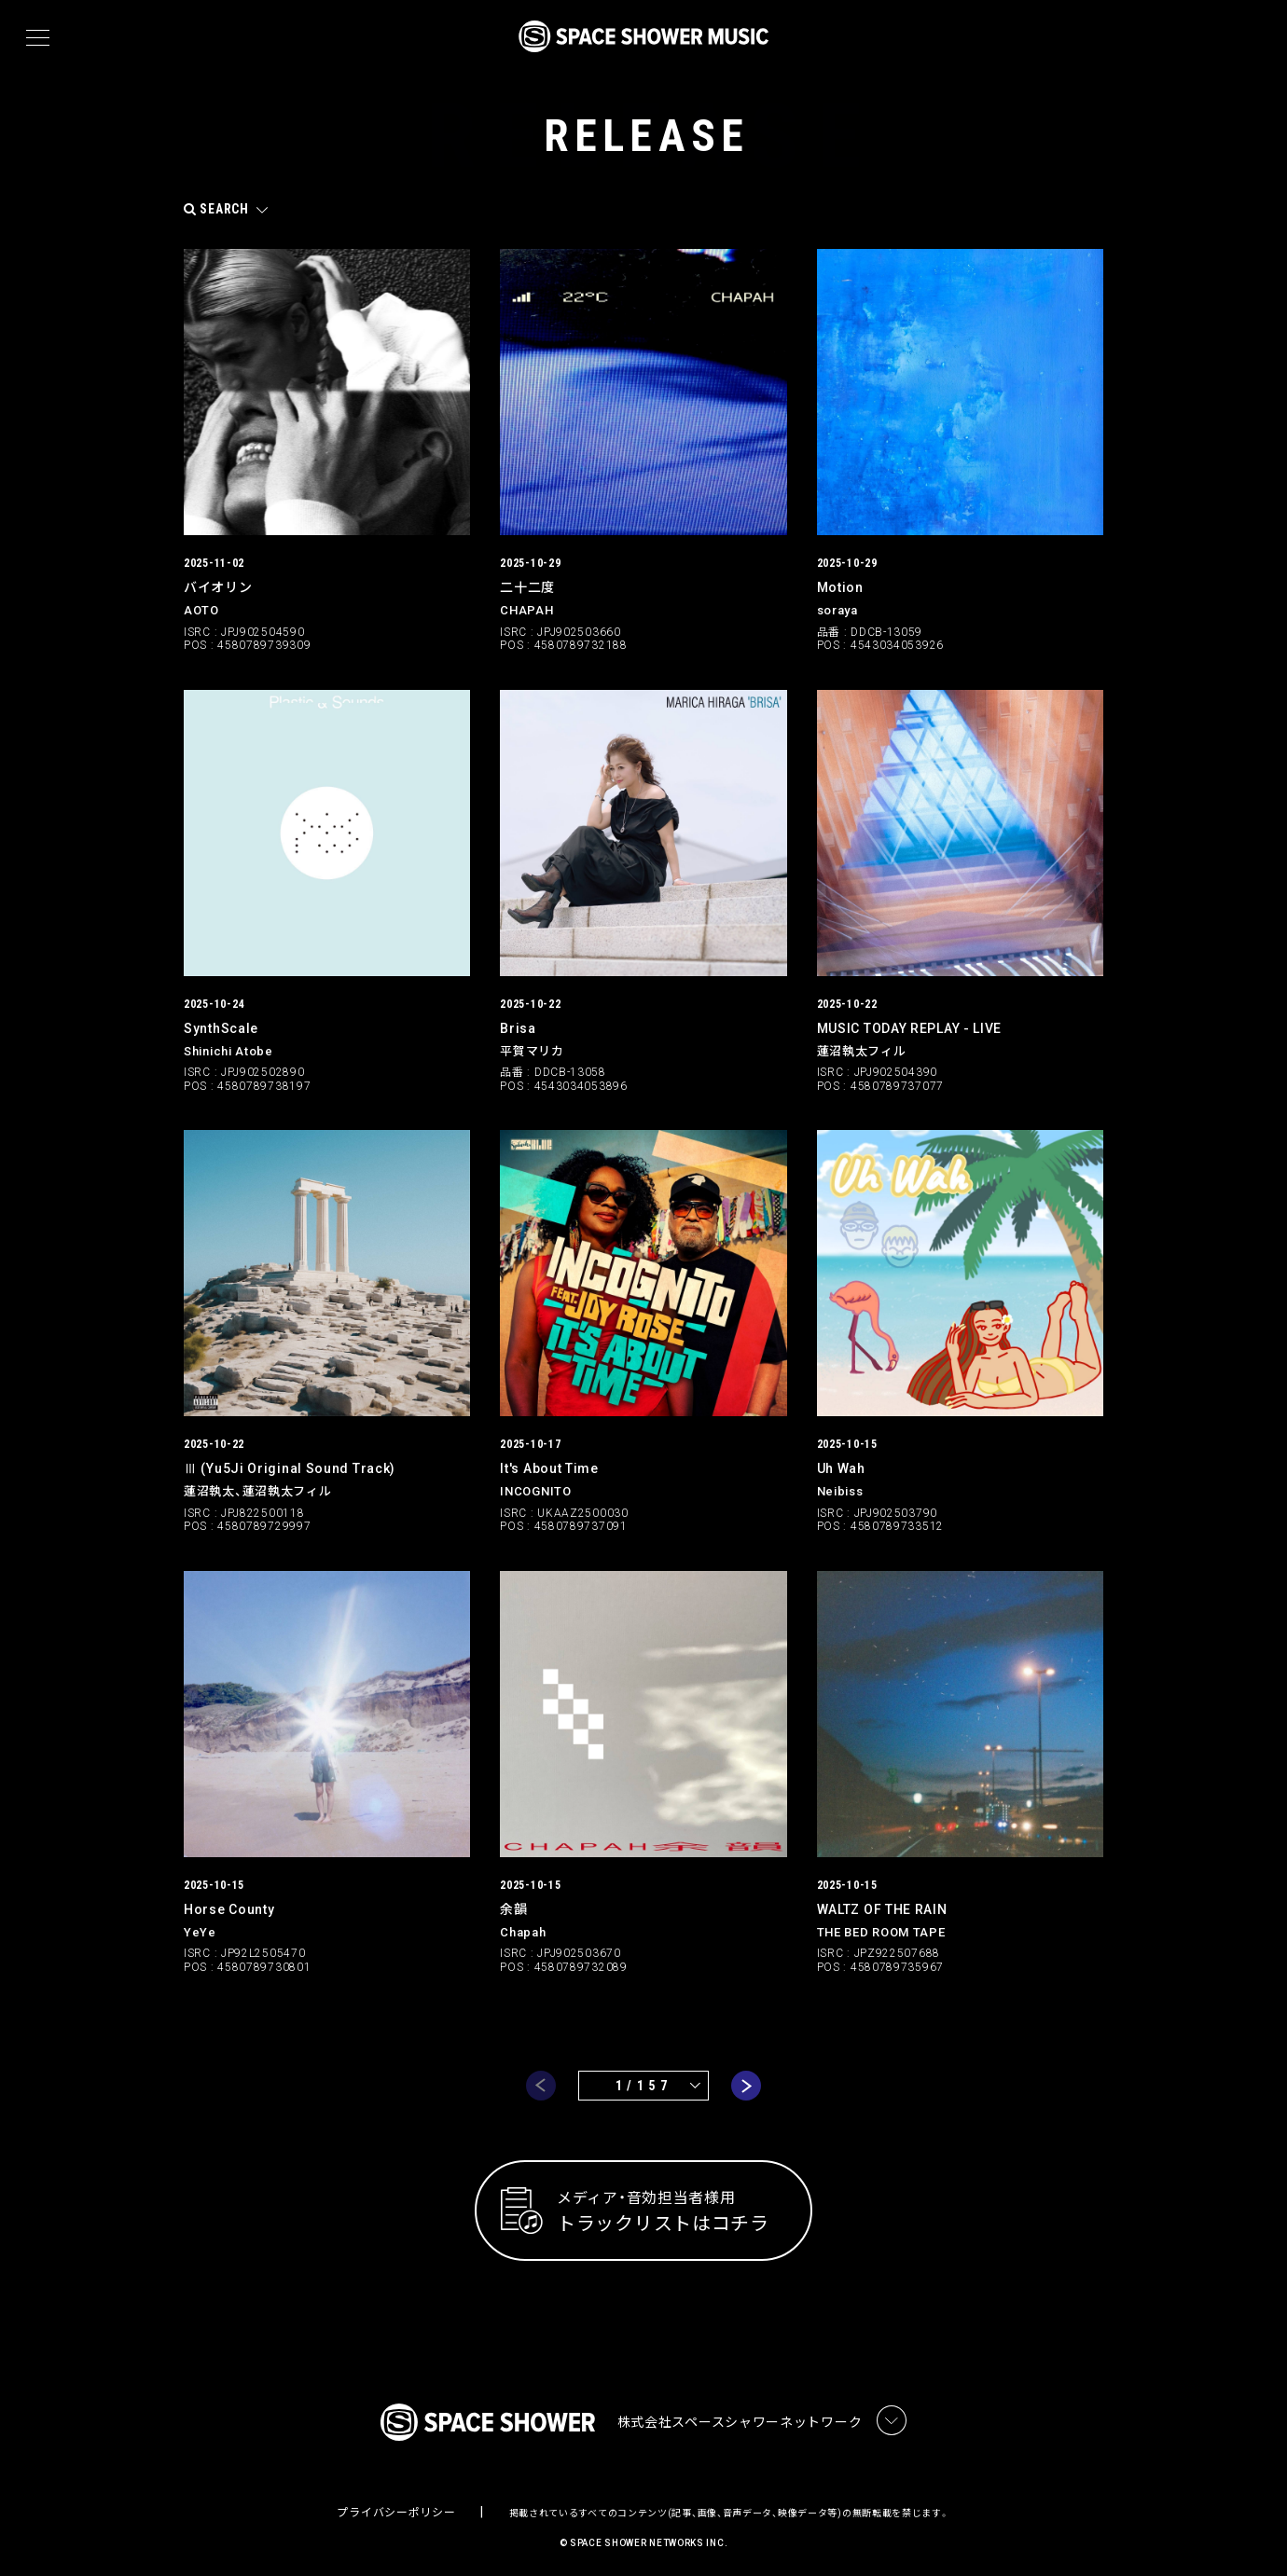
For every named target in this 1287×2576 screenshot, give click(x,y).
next (746, 2078)
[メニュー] (37, 38)
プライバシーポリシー (396, 2506)
